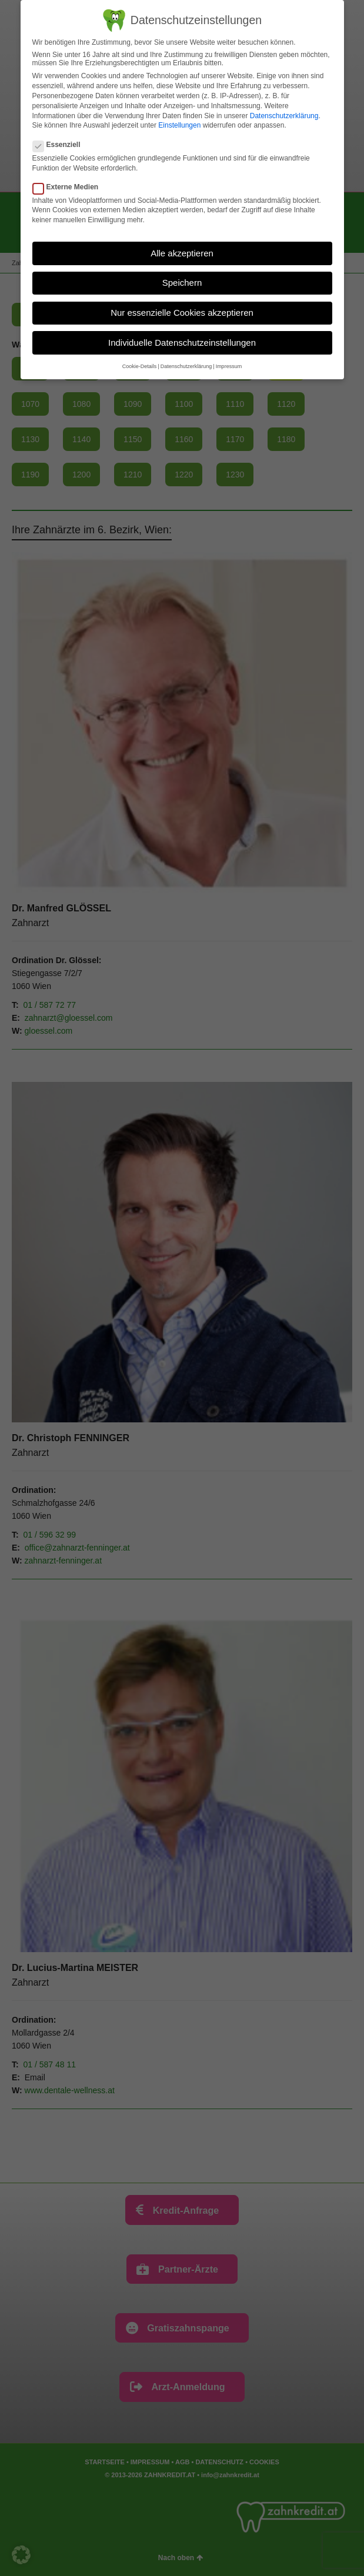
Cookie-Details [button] (139, 366)
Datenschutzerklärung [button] (186, 366)
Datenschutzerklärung (284, 116)
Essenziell (60, 145)
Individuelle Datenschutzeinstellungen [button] (182, 343)
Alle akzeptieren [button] (182, 253)
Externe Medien (69, 187)
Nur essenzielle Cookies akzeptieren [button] (182, 313)
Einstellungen (179, 125)
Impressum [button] (229, 366)
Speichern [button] (182, 283)
